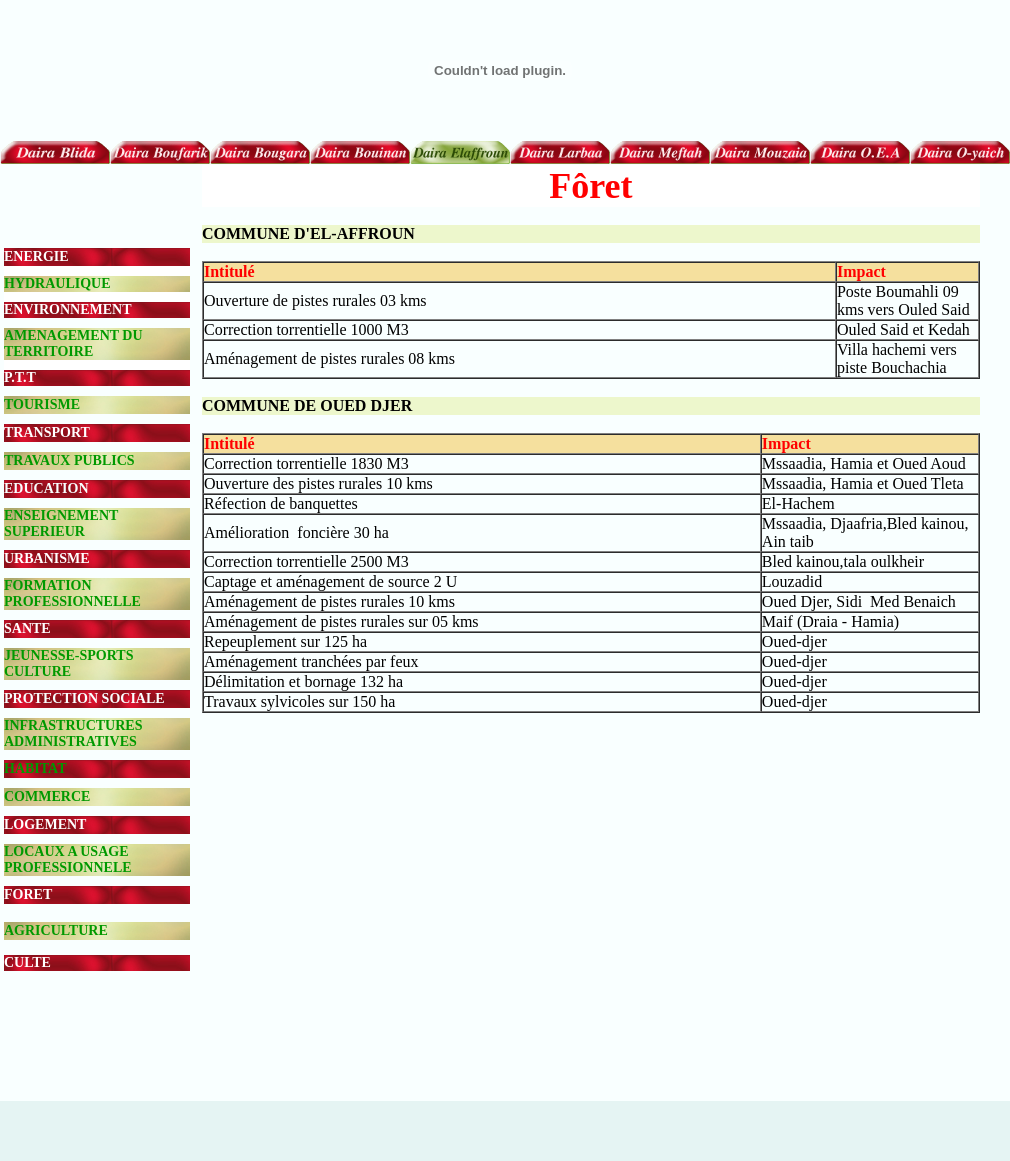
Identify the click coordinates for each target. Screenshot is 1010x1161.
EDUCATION (46, 488)
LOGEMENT (45, 824)
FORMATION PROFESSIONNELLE (72, 593)
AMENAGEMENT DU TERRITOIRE (73, 343)
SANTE (27, 628)
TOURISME (42, 404)
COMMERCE (47, 796)
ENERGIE (36, 256)
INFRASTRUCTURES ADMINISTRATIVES (73, 733)
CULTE (27, 962)
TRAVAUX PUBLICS (69, 460)
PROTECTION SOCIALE (84, 698)
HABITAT (35, 768)
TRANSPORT (47, 432)
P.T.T (20, 377)
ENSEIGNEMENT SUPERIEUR (61, 523)
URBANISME (47, 558)
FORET (28, 894)
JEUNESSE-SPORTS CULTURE (68, 663)
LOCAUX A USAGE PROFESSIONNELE (68, 859)
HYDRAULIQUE (57, 283)
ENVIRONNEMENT (68, 309)
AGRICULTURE (56, 930)
